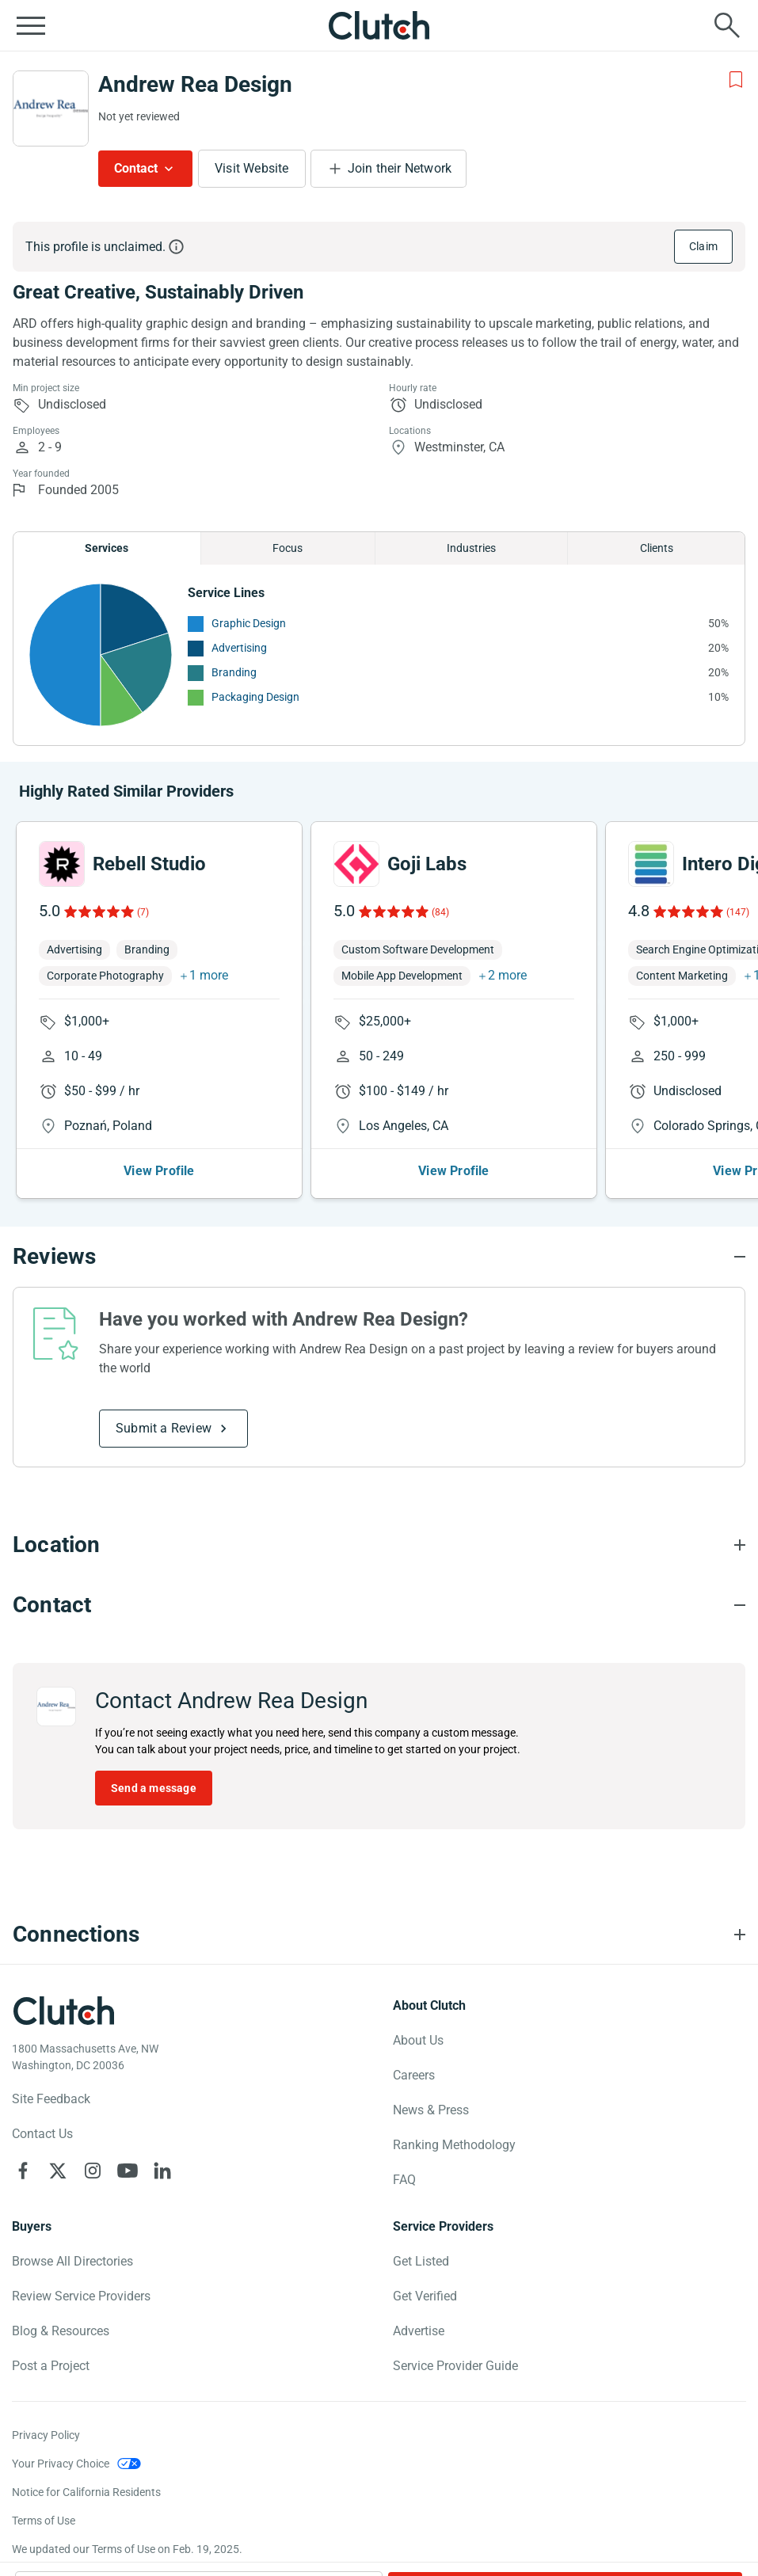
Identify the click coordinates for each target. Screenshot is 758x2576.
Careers (414, 2075)
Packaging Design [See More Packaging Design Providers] (255, 697)
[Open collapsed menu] (31, 25)
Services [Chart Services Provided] (106, 548)
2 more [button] (507, 975)
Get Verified (425, 2296)
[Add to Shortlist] (735, 79)
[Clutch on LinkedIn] (162, 2170)
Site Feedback (51, 2098)
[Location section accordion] (379, 1545)
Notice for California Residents (86, 2492)
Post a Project (51, 2365)
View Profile (159, 1170)
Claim (703, 246)
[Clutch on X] (58, 2170)
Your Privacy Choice (60, 2463)
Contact (136, 168)
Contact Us (42, 2133)
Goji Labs (427, 864)
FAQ (404, 2179)
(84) (440, 912)
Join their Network (400, 168)
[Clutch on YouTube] (127, 2170)
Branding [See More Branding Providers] (234, 672)
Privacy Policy (46, 2435)
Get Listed (421, 2261)
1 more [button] (208, 975)
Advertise (418, 2330)
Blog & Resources (60, 2330)
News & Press (431, 2109)
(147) (737, 912)
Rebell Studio (149, 864)
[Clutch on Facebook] (23, 2170)
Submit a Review (163, 1428)
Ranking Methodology (454, 2144)
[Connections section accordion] (379, 1934)
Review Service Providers (81, 2296)
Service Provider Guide (455, 2365)
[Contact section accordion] (379, 1605)
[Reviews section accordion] (379, 1257)
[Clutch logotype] (63, 2010)
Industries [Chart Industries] (471, 548)
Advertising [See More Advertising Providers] (239, 647)
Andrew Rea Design (195, 84)
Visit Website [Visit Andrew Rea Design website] (252, 168)
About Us (418, 2040)
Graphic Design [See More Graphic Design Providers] (248, 623)
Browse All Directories (72, 2261)
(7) (143, 912)
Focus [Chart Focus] (287, 548)
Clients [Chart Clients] (656, 548)
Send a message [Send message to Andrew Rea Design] (153, 1788)
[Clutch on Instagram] (93, 2170)
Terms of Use (43, 2520)
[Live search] (727, 25)
